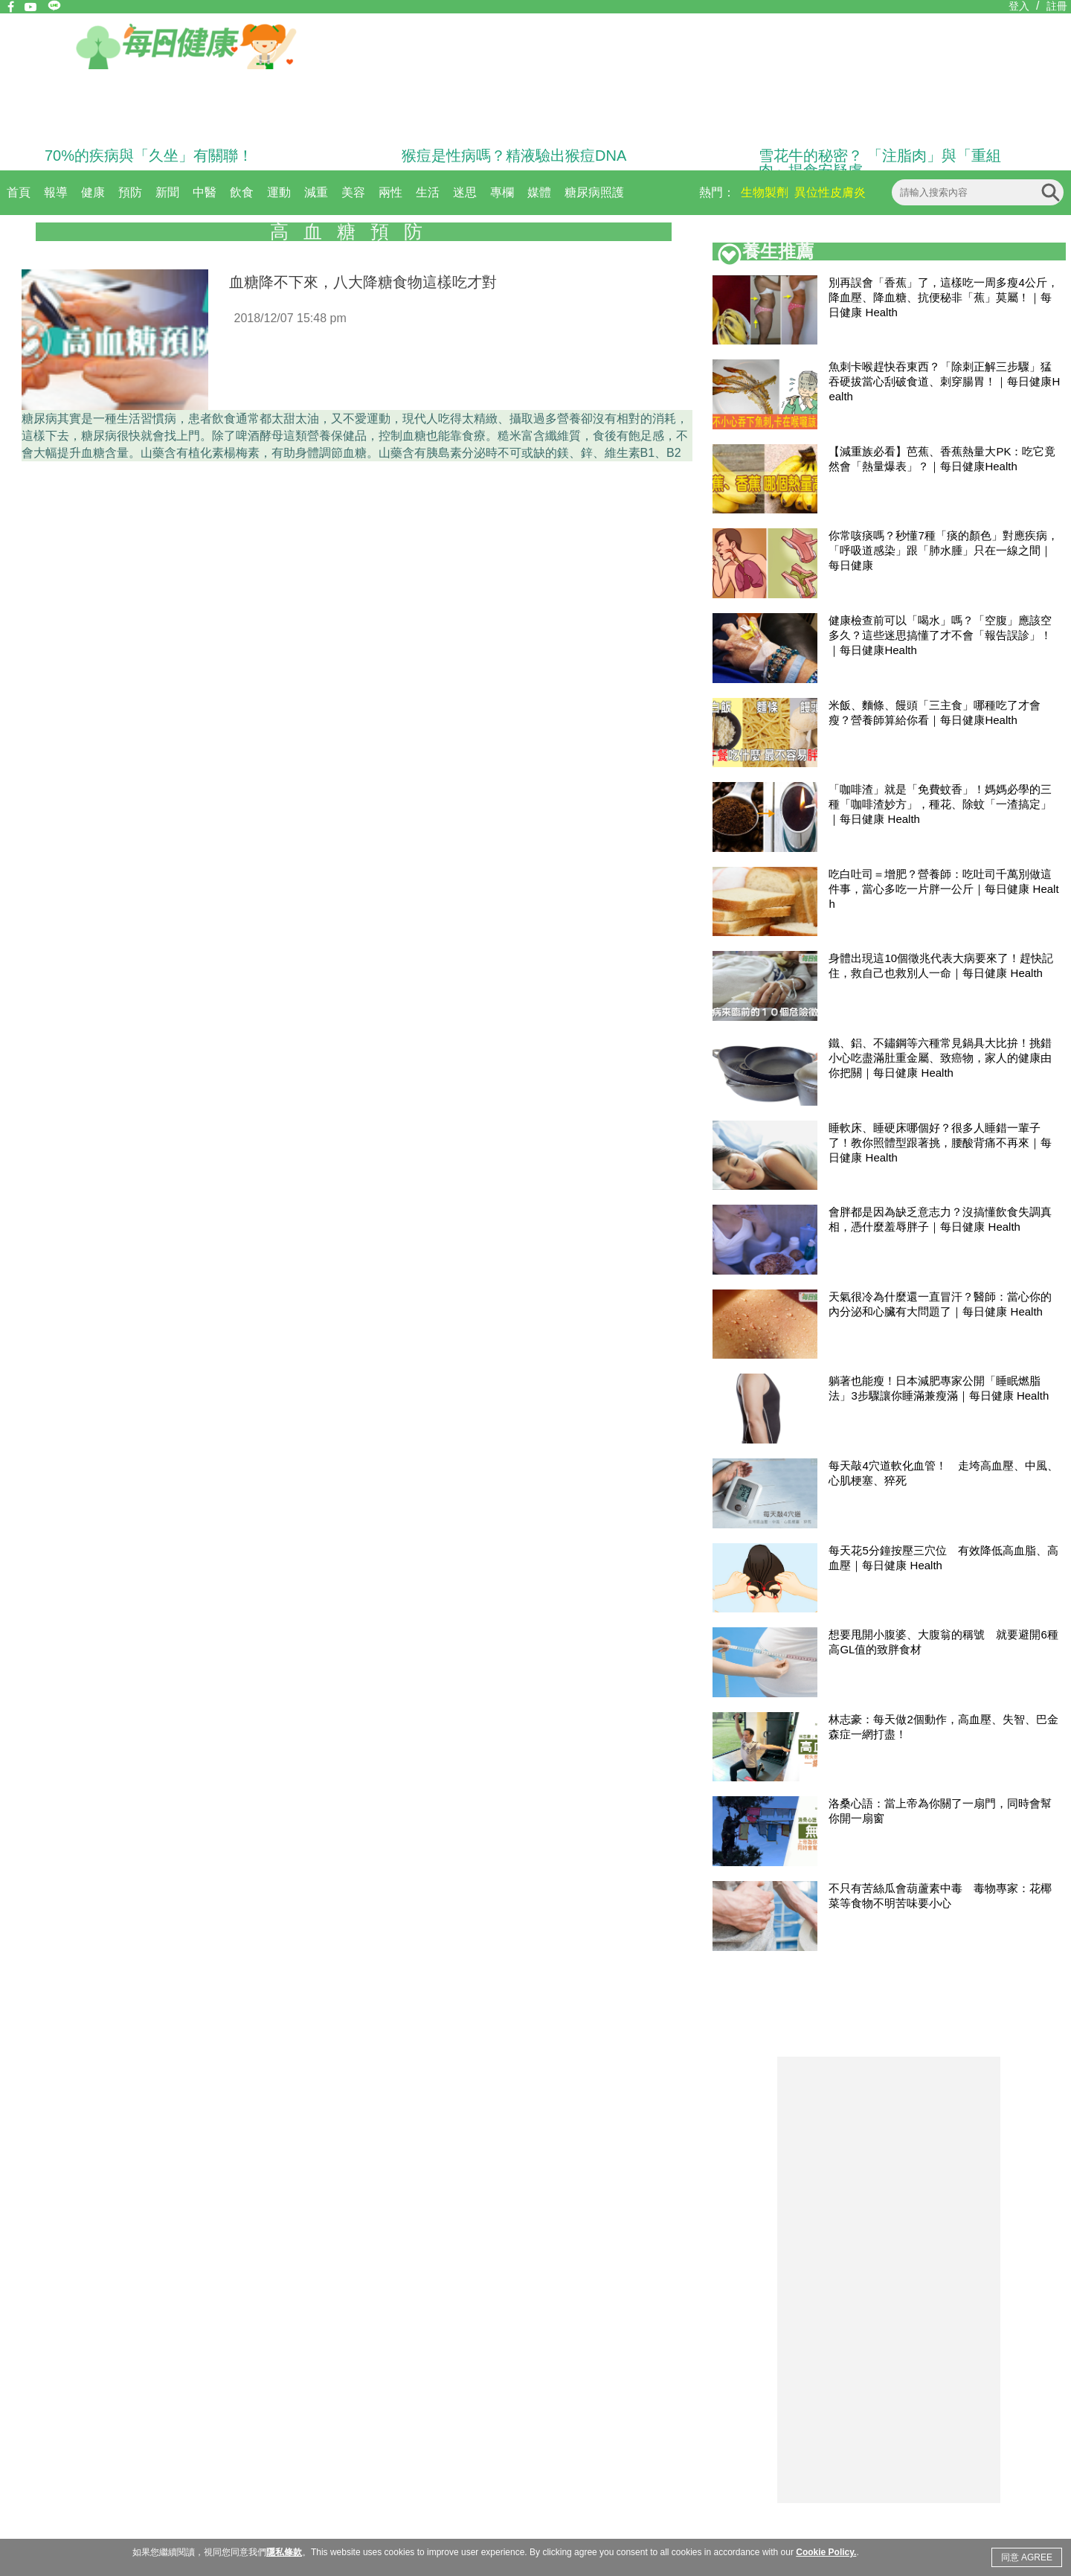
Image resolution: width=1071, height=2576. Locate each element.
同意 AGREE (1026, 2557)
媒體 (539, 192)
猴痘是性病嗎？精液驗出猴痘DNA (514, 155)
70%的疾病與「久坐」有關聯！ (149, 155)
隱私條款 (284, 2552)
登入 (1019, 6)
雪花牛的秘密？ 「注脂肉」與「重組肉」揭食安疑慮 (880, 163)
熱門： (717, 192)
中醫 (204, 192)
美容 (353, 192)
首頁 (18, 192)
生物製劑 (764, 192)
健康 (93, 192)
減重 (316, 192)
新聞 (167, 192)
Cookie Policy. (826, 2552)
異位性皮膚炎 (830, 192)
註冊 (1056, 6)
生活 (428, 192)
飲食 (242, 192)
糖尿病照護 (594, 192)
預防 (130, 192)
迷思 (465, 192)
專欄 (502, 192)
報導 (56, 192)
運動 (279, 192)
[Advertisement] (888, 2280)
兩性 (390, 192)
